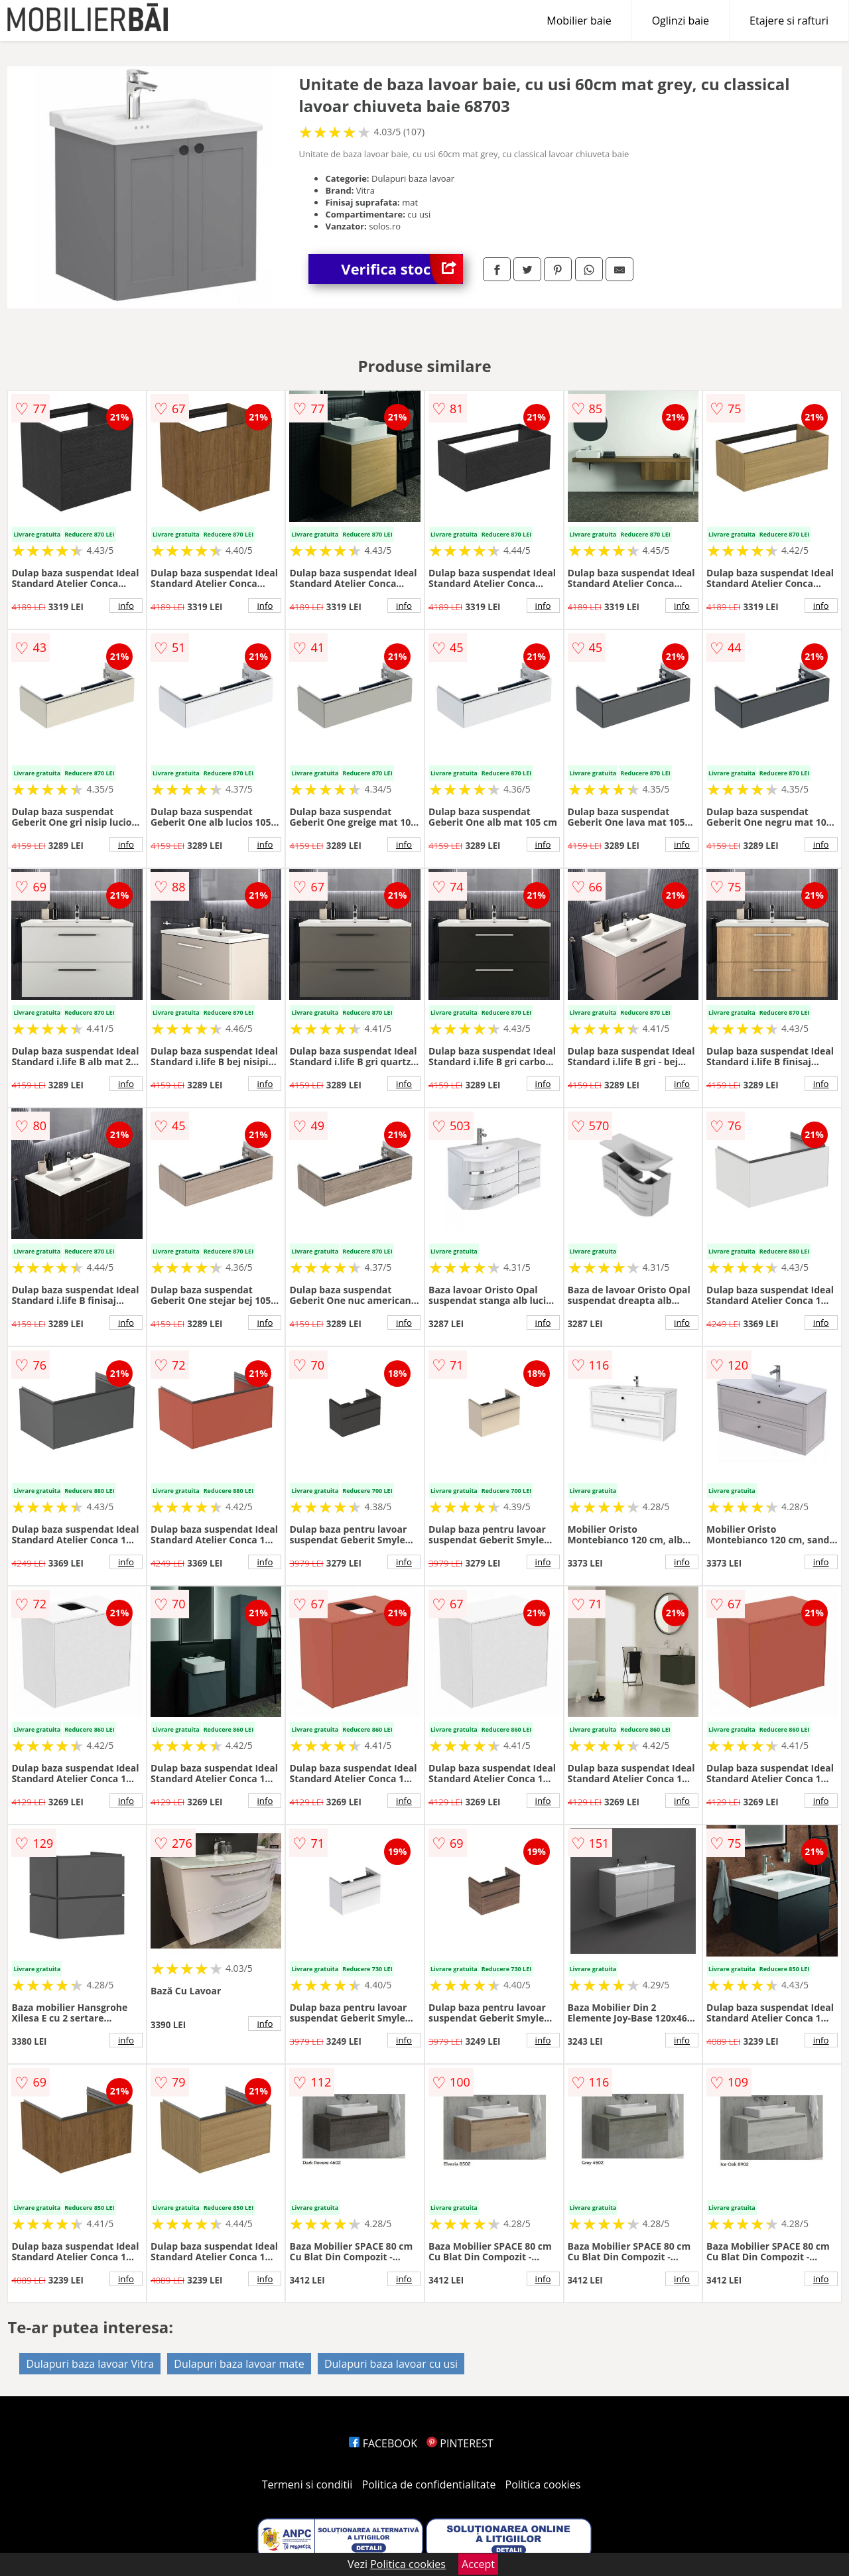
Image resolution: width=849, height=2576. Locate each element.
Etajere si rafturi (789, 20)
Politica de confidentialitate (429, 2484)
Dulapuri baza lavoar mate (239, 2363)
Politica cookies (543, 2484)
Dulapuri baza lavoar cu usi (391, 2363)
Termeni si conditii (307, 2484)
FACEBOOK (383, 2443)
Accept (478, 2564)
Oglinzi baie (680, 20)
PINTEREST (459, 2443)
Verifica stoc (402, 269)
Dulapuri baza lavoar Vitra (90, 2363)
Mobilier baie (579, 20)
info (126, 606)
